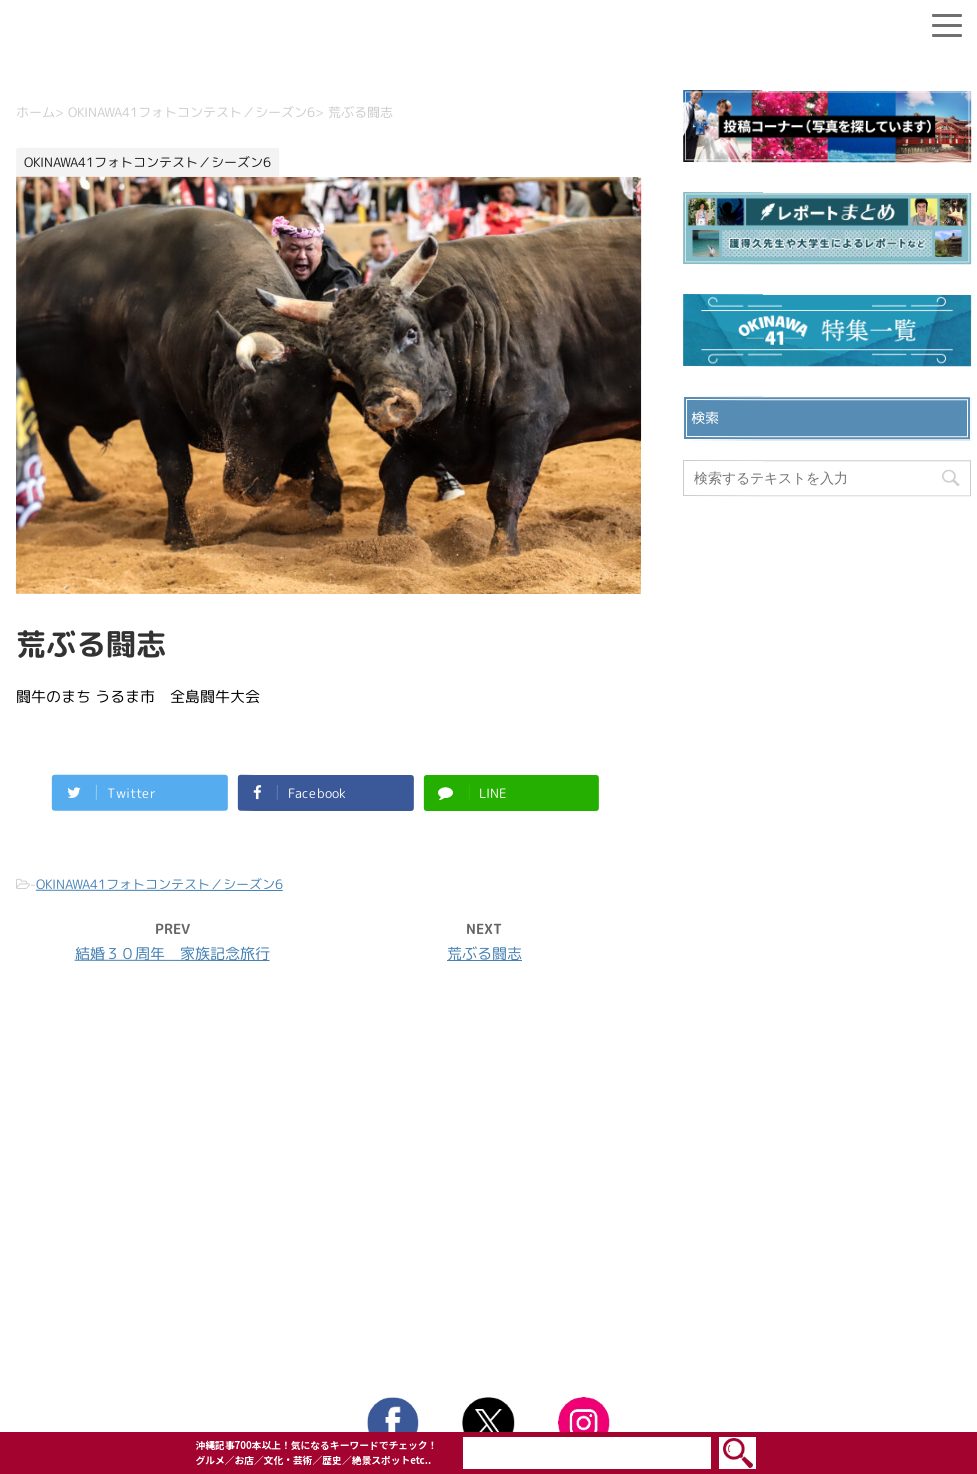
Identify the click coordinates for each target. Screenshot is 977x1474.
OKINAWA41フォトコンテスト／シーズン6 (159, 884)
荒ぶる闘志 (484, 953)
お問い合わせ (489, 1176)
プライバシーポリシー (489, 1208)
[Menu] (947, 21)
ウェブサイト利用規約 (489, 1240)
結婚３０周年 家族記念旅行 (172, 953)
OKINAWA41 (445, 1359)
